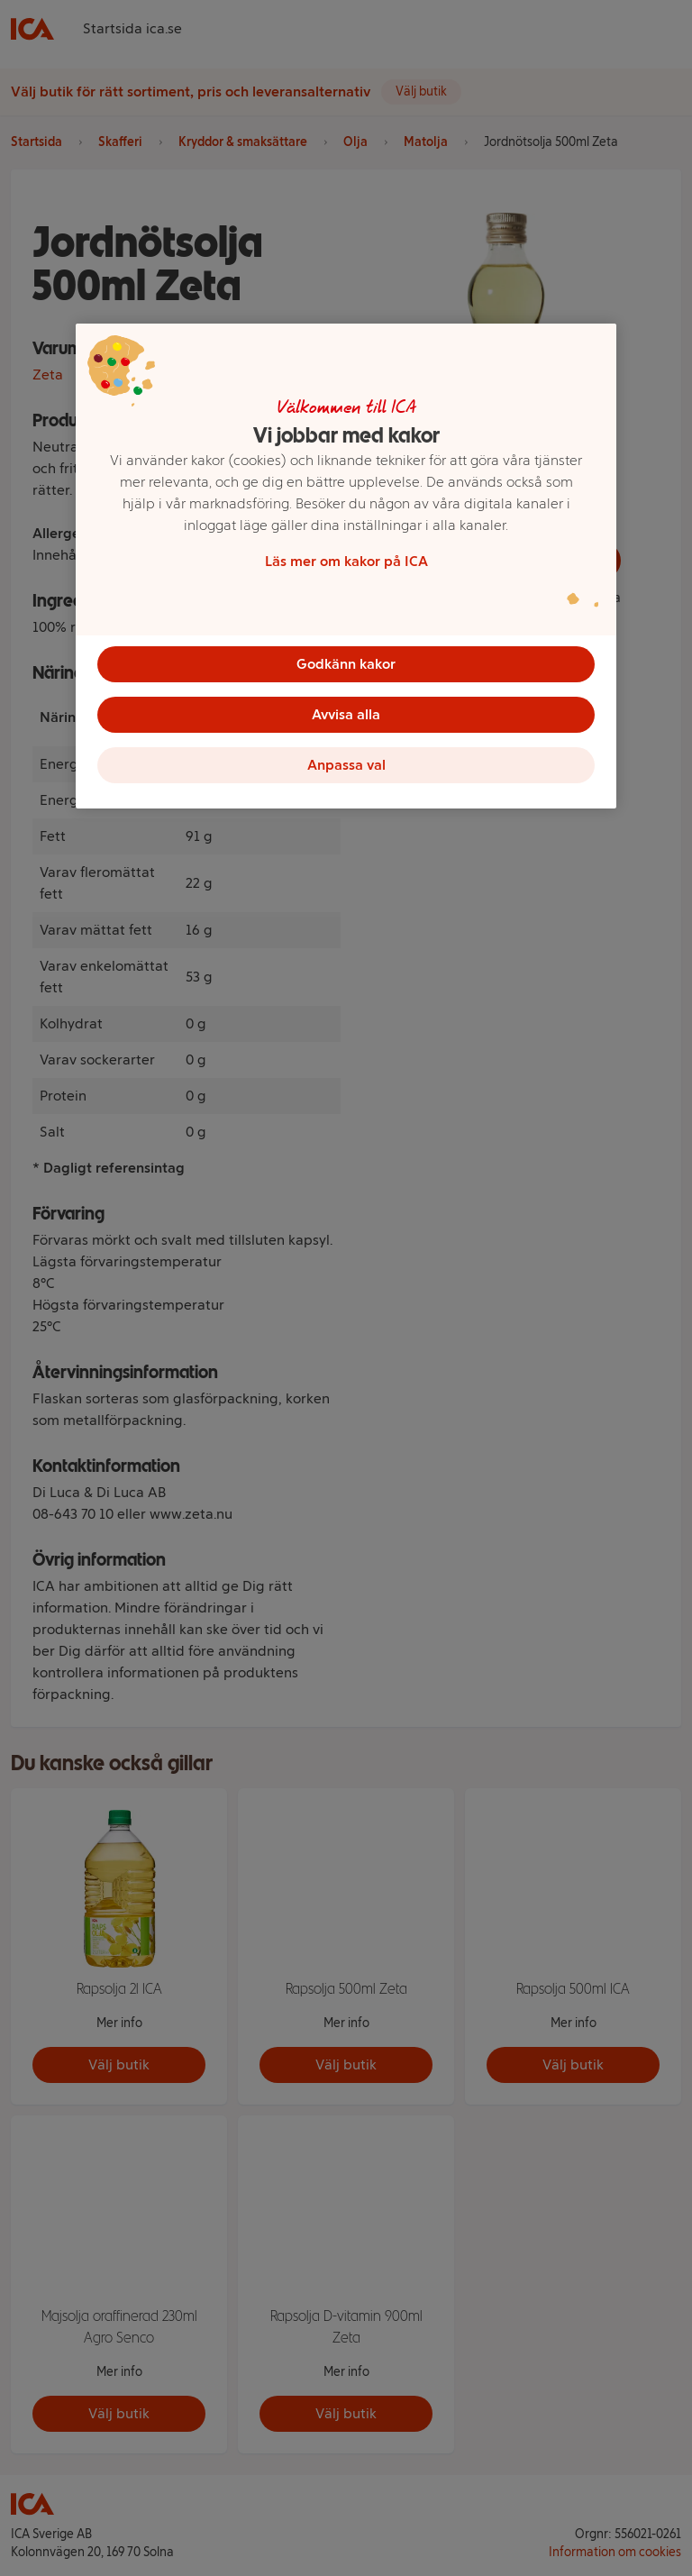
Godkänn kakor (346, 663)
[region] (346, 566)
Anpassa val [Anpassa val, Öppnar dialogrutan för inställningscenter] (346, 764)
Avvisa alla (346, 714)
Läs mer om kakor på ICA (346, 561)
